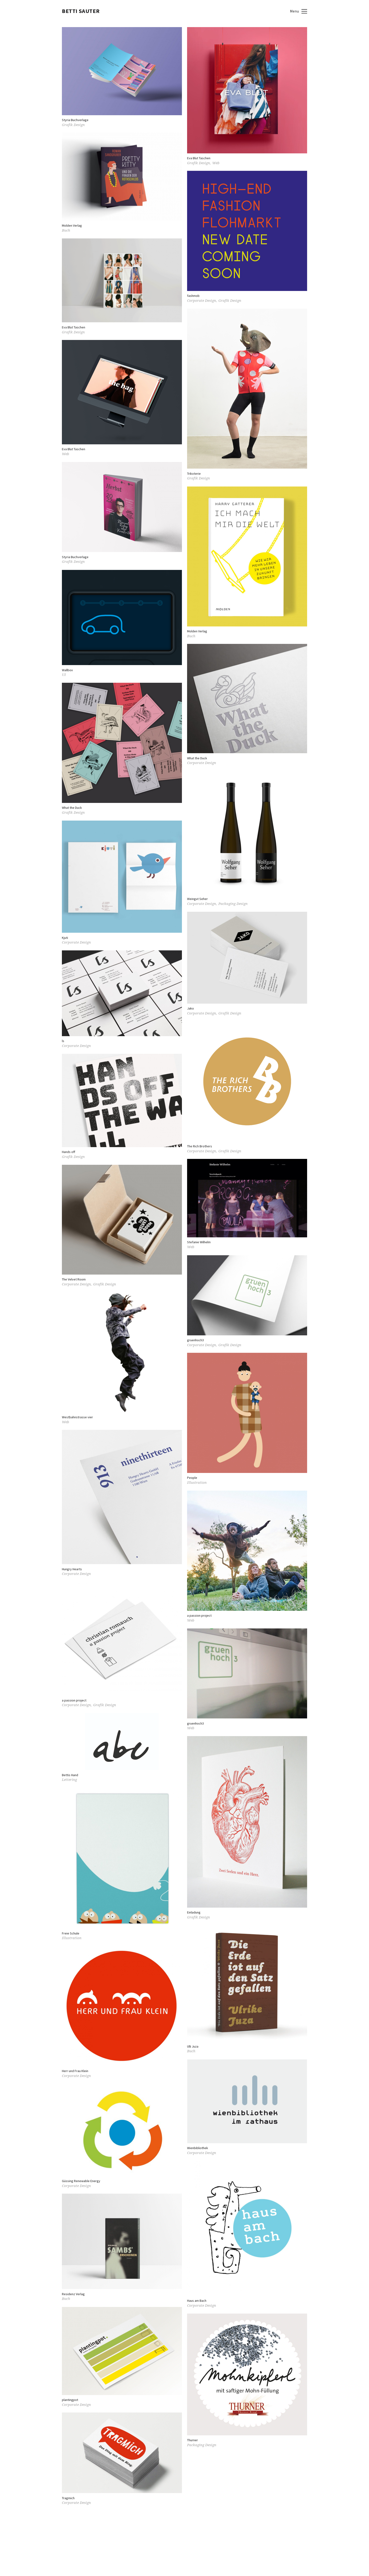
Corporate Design (201, 300)
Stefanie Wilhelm (199, 1242)
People (192, 1478)
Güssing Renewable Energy (81, 2181)
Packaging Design (233, 904)
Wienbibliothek (197, 2148)
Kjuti (65, 938)
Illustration (197, 1482)
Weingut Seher (197, 899)
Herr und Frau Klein (75, 2071)
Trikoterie (194, 473)
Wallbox (67, 670)
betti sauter (81, 11)
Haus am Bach (196, 2300)
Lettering (69, 1780)
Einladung (194, 1912)
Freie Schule (70, 1933)
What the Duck (197, 758)
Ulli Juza (192, 2046)
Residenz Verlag (73, 2294)
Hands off (68, 1152)
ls (63, 1041)
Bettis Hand (70, 1775)
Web (215, 163)
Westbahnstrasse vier (77, 1417)
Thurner (192, 2440)
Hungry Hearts (72, 1569)
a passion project (199, 1615)
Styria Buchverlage (75, 120)
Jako (190, 1008)
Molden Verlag (72, 225)
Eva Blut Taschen (198, 158)
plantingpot (70, 2400)
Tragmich (68, 2498)
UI (64, 675)
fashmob (193, 296)
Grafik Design (73, 125)
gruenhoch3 (195, 1340)
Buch (66, 230)
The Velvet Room (74, 1279)
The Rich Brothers (199, 1146)
